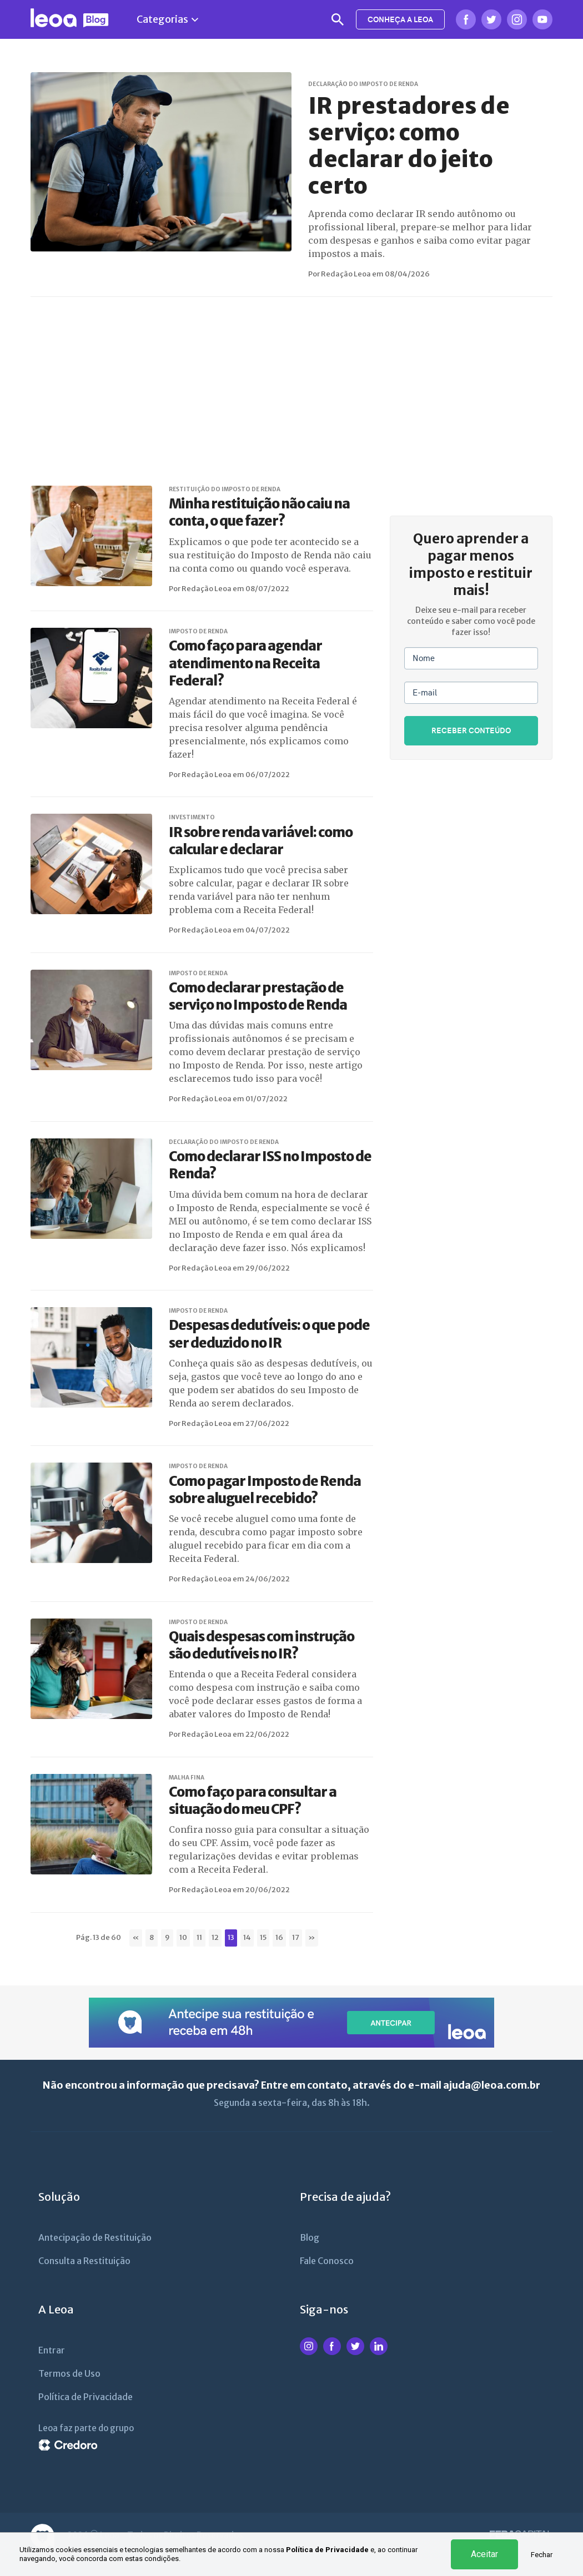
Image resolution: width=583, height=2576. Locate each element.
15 (263, 1937)
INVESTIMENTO (192, 817)
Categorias (167, 19)
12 (215, 1937)
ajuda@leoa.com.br (491, 2085)
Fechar (541, 2554)
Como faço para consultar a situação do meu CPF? (252, 1800)
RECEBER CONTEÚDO (471, 730)
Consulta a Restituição (84, 2260)
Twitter (491, 19)
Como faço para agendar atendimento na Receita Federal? (245, 663)
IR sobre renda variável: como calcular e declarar (261, 841)
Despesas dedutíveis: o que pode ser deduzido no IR (269, 1334)
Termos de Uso (69, 2373)
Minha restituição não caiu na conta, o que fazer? (259, 512)
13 (231, 1937)
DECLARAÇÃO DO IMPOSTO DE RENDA (363, 84)
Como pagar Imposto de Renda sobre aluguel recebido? (265, 1490)
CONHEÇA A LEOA (400, 19)
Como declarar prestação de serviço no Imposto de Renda (258, 996)
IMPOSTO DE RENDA (198, 631)
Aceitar (484, 2554)
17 (295, 1937)
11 (199, 1937)
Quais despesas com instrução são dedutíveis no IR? (261, 1645)
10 (183, 1937)
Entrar (51, 2350)
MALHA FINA (186, 1777)
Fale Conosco (327, 2260)
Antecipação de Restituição (95, 2237)
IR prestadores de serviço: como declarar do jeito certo (408, 146)
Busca (337, 19)
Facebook (465, 19)
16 (279, 1937)
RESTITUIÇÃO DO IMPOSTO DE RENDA (224, 489)
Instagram (516, 19)
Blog (309, 2237)
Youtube (542, 19)
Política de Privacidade (327, 2549)
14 (247, 1937)
